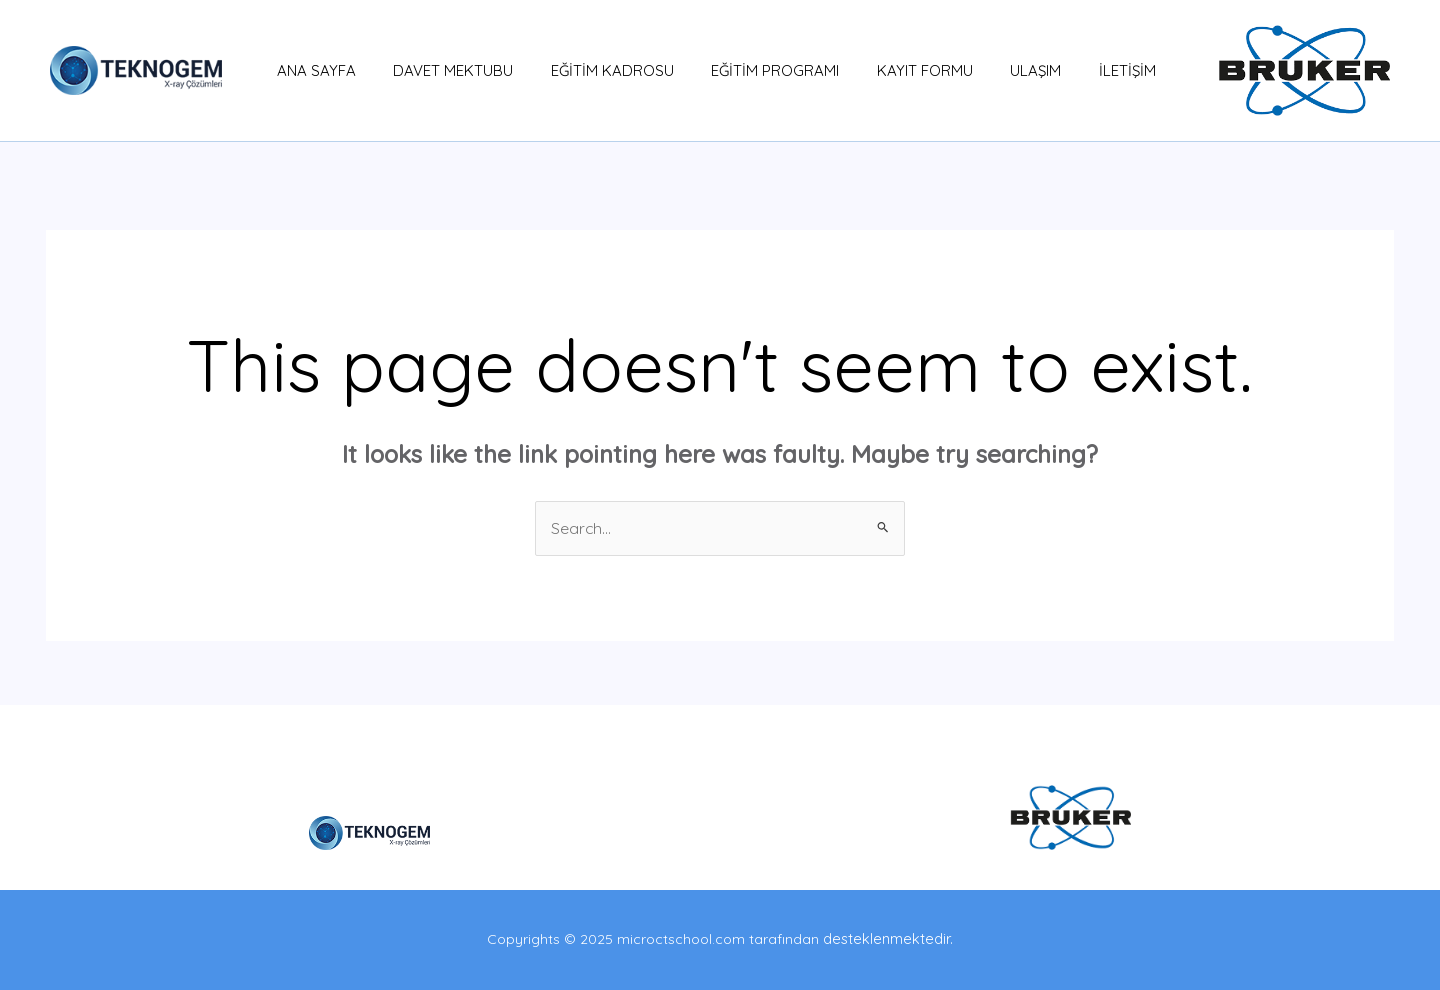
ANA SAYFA (327, 70)
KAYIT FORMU (906, 70)
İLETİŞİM (1093, 70)
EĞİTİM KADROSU (608, 70)
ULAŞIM (1009, 70)
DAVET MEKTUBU (457, 70)
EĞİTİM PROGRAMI (764, 70)
